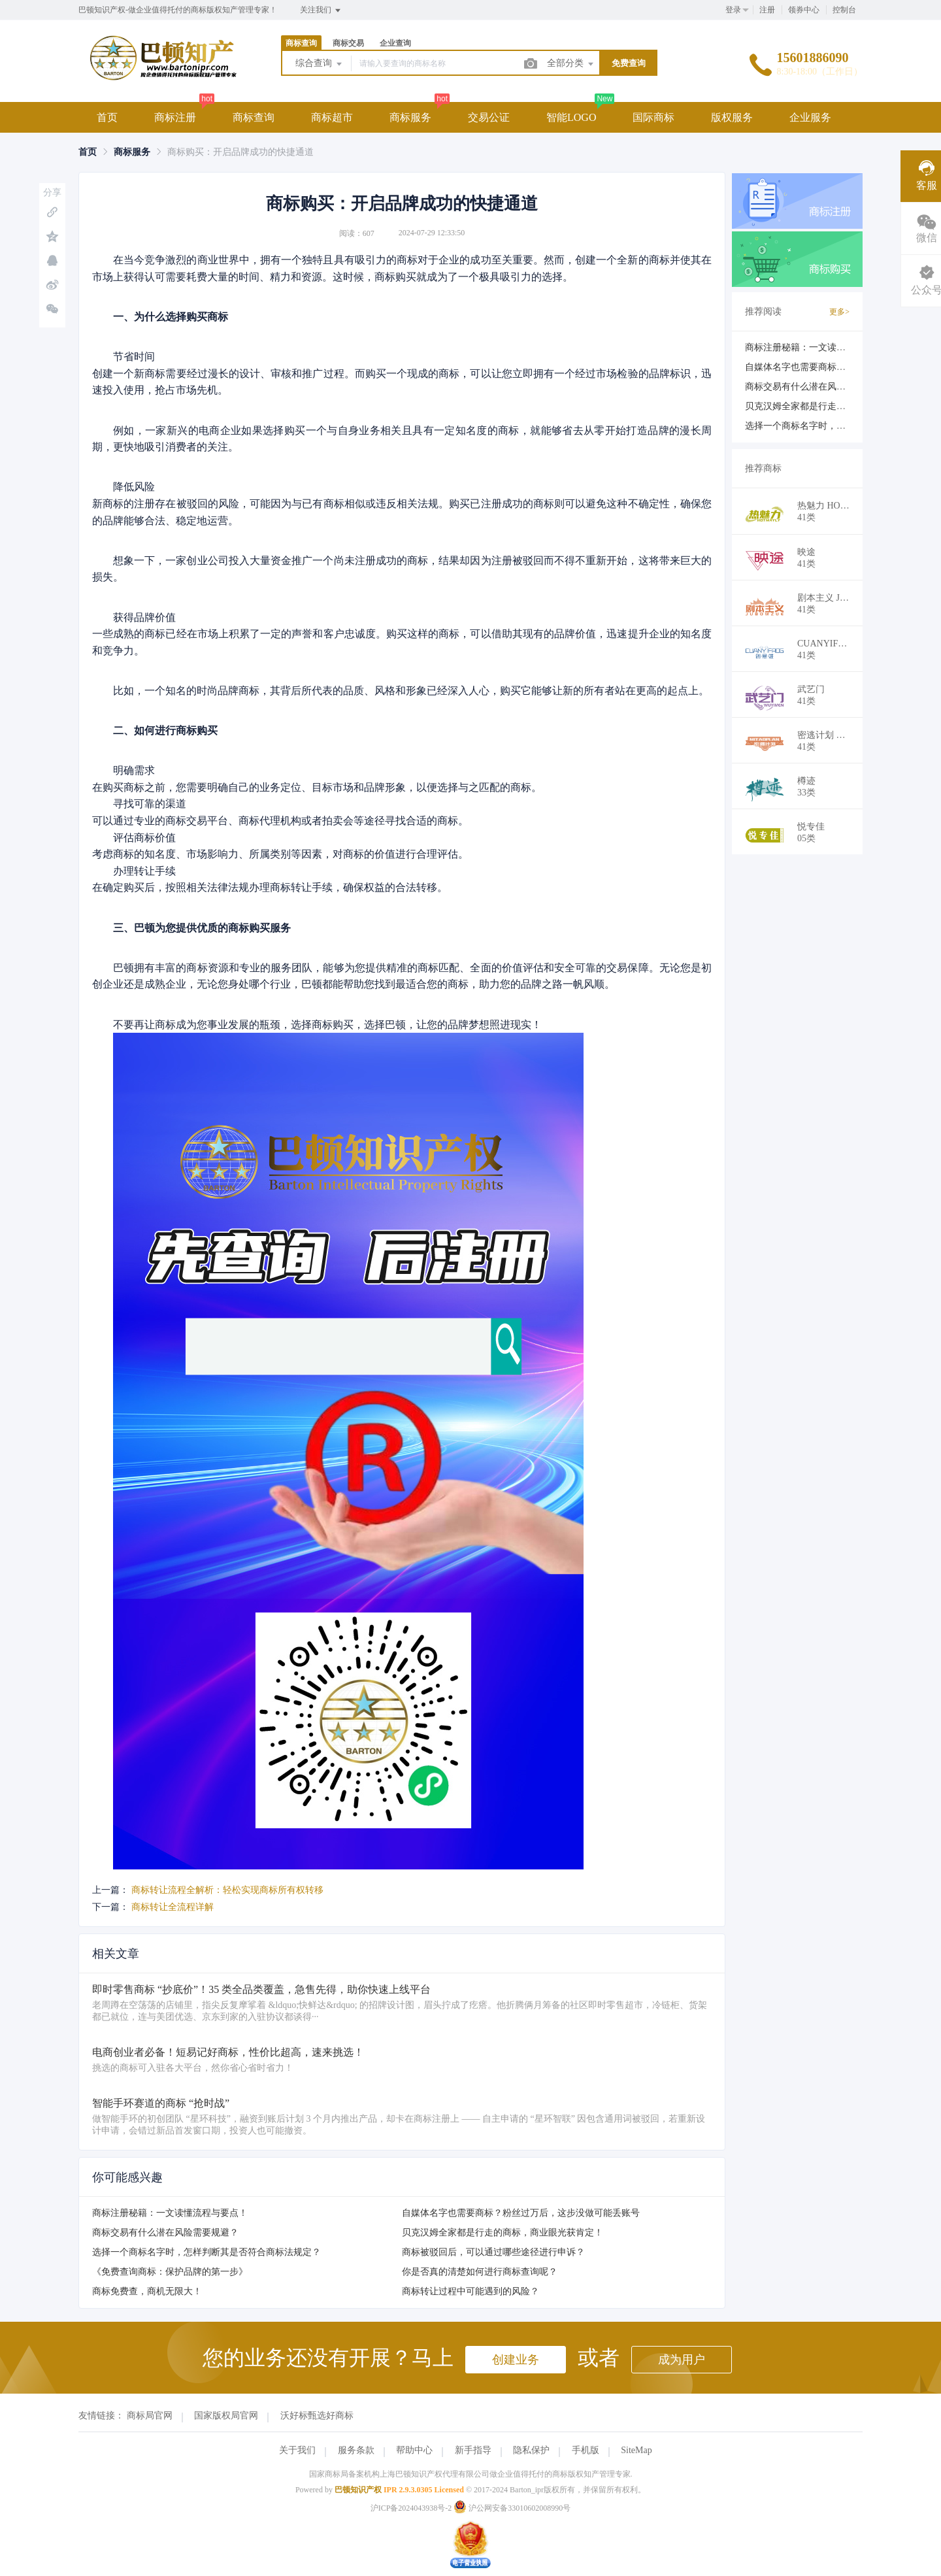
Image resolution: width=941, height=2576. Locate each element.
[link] (87, 152)
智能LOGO (571, 117)
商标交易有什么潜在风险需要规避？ (165, 2232)
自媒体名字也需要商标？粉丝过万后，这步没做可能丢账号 (521, 2213)
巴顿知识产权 (358, 2489)
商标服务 (410, 117)
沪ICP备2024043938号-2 (411, 2508)
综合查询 (319, 64)
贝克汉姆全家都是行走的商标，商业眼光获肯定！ (502, 2232)
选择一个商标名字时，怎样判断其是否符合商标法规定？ (206, 2252)
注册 (767, 9)
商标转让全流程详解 (172, 1907)
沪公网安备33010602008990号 (512, 2508)
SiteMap (636, 2450)
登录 (733, 9)
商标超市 (332, 117)
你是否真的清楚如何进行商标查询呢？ (479, 2272)
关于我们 (297, 2450)
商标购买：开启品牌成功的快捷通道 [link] (240, 152)
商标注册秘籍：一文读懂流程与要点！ (170, 2213)
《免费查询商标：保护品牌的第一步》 (170, 2272)
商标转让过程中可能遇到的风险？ (470, 2291)
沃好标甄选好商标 (317, 2415)
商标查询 (301, 43)
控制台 (844, 9)
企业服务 (810, 117)
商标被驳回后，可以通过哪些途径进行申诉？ (493, 2252)
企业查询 (395, 43)
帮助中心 (414, 2450)
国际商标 (653, 117)
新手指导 (473, 2450)
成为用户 (681, 2359)
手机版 (585, 2450)
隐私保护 (531, 2450)
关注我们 (321, 10)
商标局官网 (150, 2415)
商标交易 (348, 43)
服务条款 (356, 2450)
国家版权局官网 (226, 2415)
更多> (839, 311)
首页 (107, 117)
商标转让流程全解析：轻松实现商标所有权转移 (227, 1890)
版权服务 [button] (732, 117)
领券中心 (803, 9)
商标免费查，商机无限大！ (147, 2291)
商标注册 (175, 117)
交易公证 (489, 117)
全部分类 (571, 64)
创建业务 (515, 2359)
